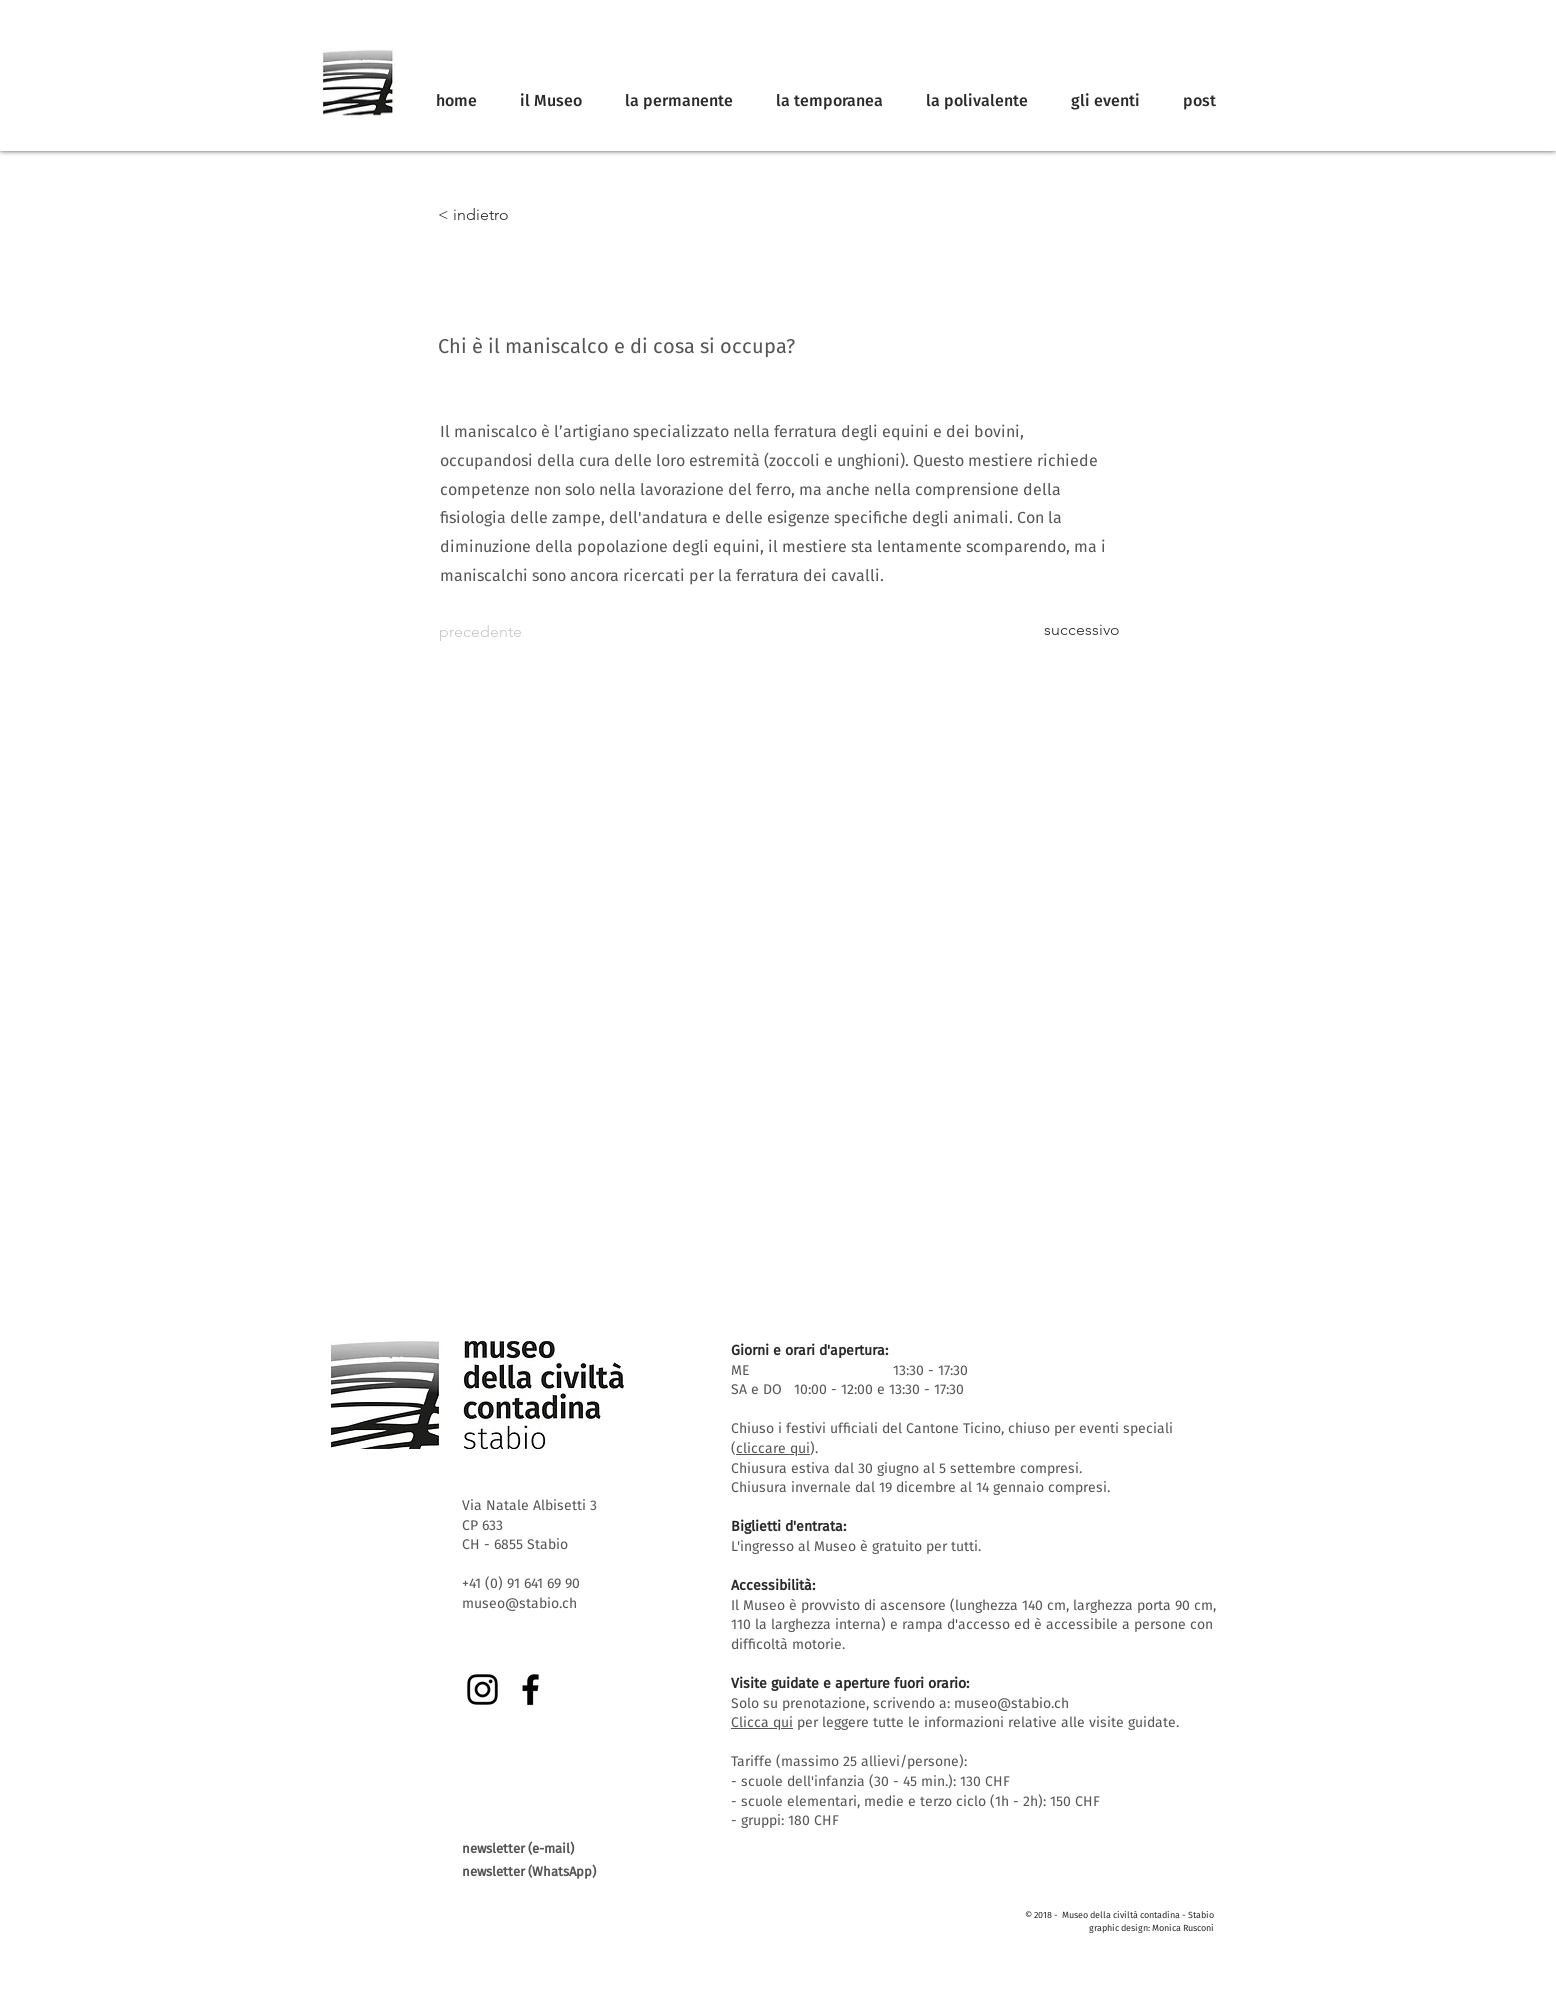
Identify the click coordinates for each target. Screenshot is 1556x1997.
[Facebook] (530, 1689)
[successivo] (1070, 630)
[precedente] (505, 632)
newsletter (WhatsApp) (529, 1871)
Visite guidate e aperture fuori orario (848, 1683)
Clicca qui (762, 1722)
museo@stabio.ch (1011, 1703)
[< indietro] (504, 215)
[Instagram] (482, 1689)
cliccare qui (773, 1448)
